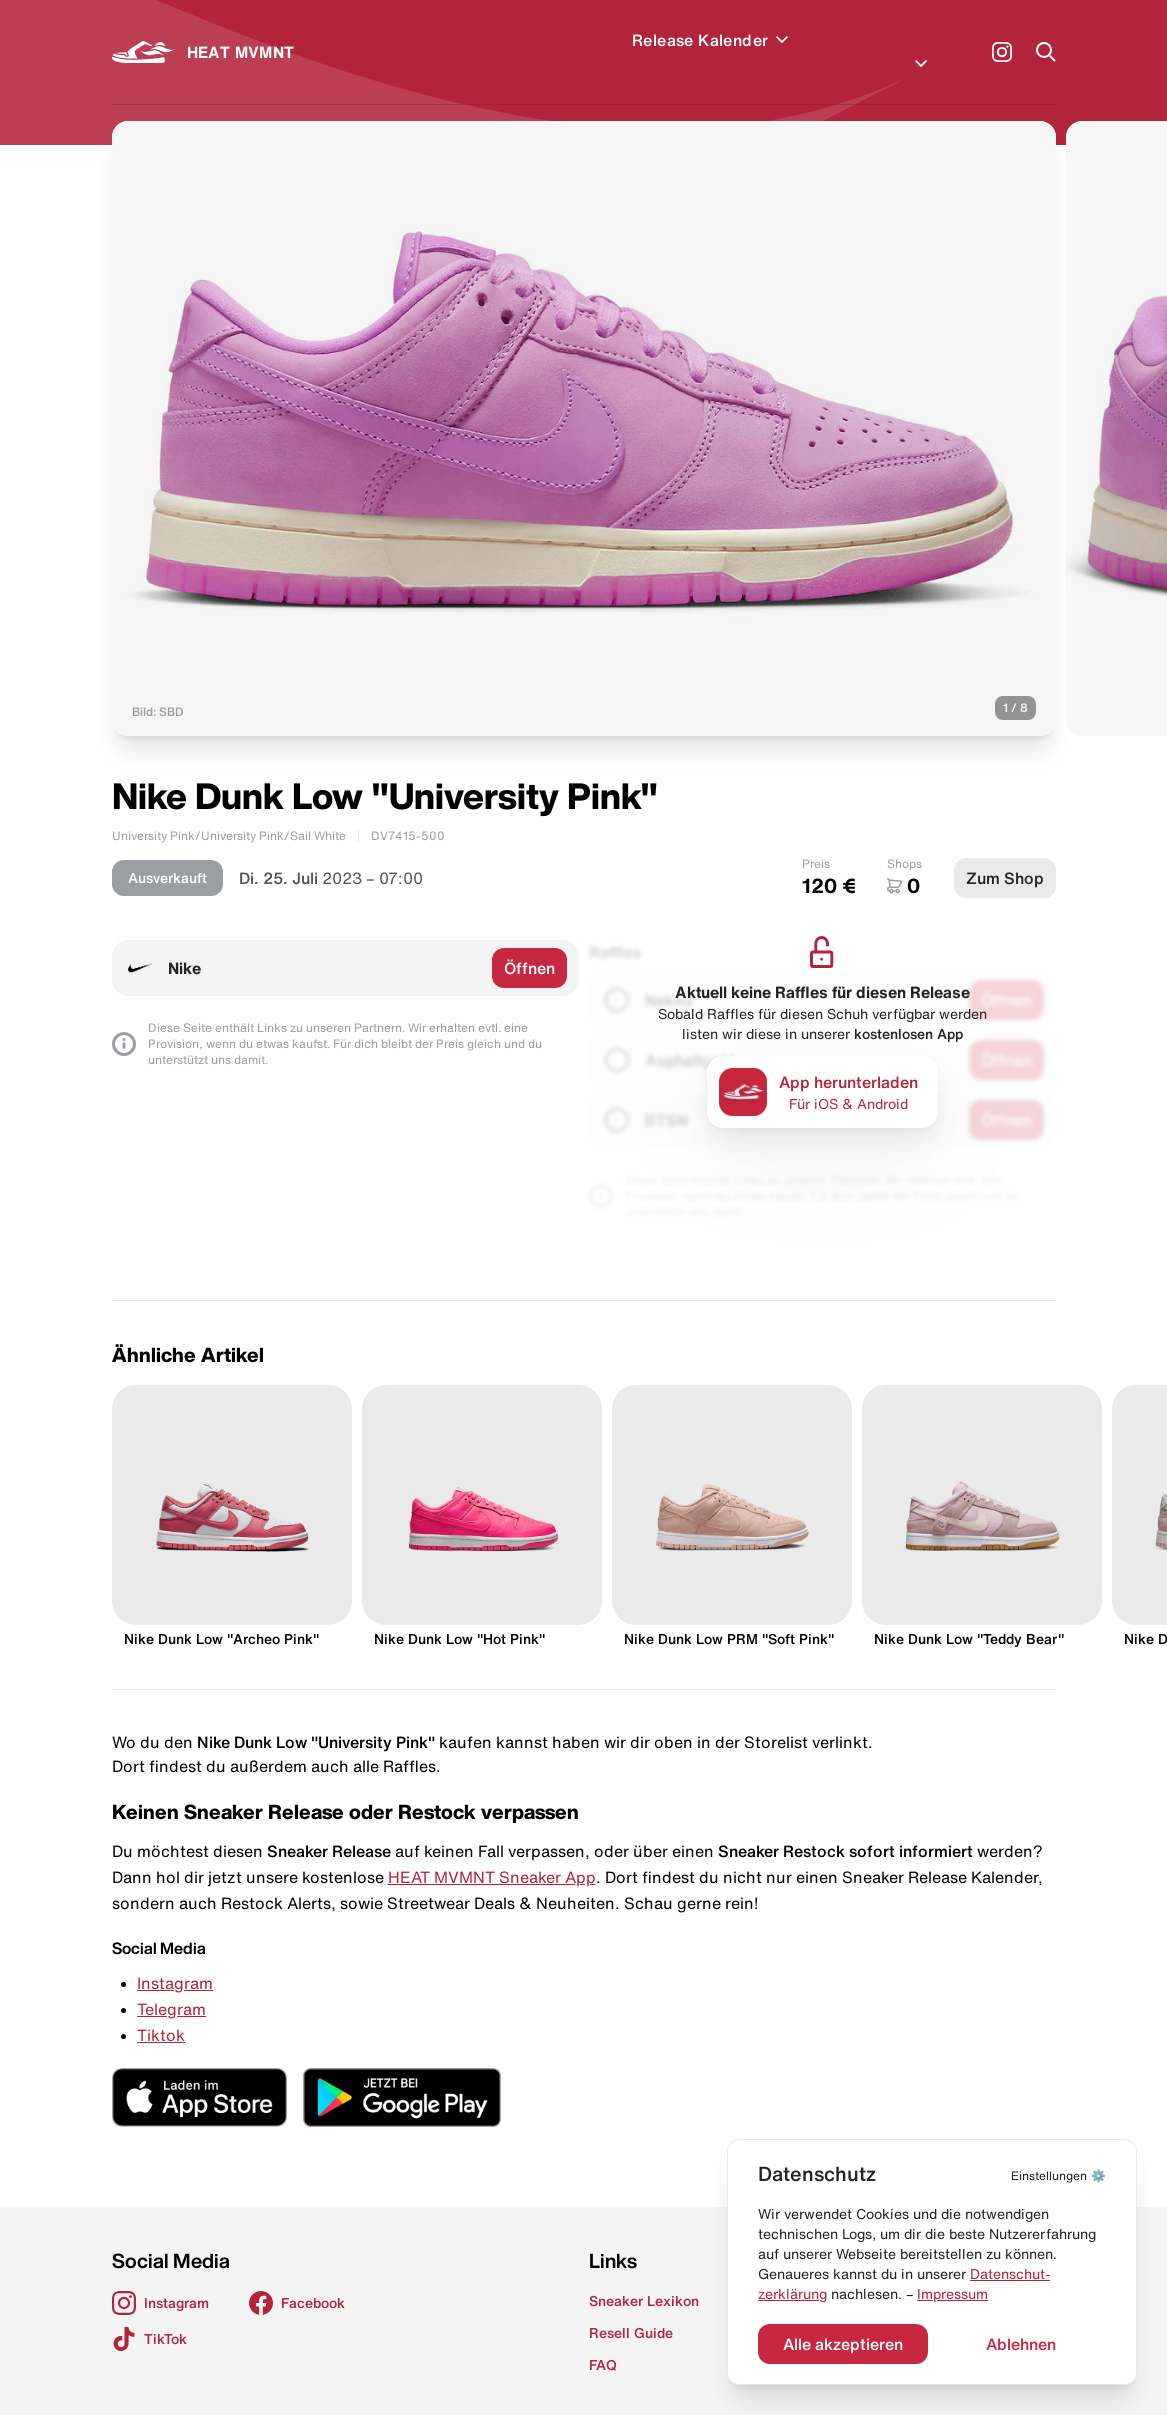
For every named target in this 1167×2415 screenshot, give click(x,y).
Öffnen (529, 944)
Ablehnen (1021, 2344)
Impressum (952, 2294)
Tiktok (161, 2011)
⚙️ (1058, 2175)
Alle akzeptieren (843, 2344)
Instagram (175, 1959)
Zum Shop (1005, 854)
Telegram (171, 1985)
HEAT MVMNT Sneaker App (492, 1853)
